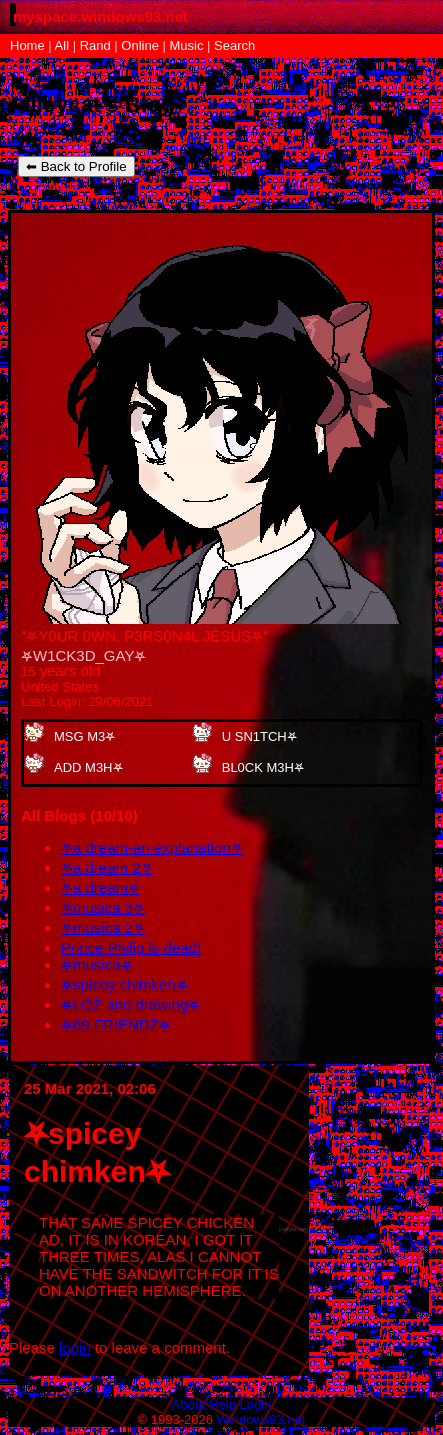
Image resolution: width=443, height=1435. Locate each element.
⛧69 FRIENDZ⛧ (116, 1024)
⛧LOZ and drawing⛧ (130, 1004)
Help (222, 1404)
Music (187, 45)
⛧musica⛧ (97, 964)
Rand (95, 45)
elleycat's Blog (96, 104)
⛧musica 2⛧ (103, 927)
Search (234, 45)
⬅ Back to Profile (76, 166)
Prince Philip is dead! (131, 947)
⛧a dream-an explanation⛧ (152, 847)
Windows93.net (261, 1419)
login (75, 1347)
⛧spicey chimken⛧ (124, 984)
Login (256, 1404)
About (189, 1404)
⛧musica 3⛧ (103, 907)
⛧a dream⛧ (100, 887)
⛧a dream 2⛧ (107, 867)
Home (27, 45)
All (64, 45)
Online (140, 45)
